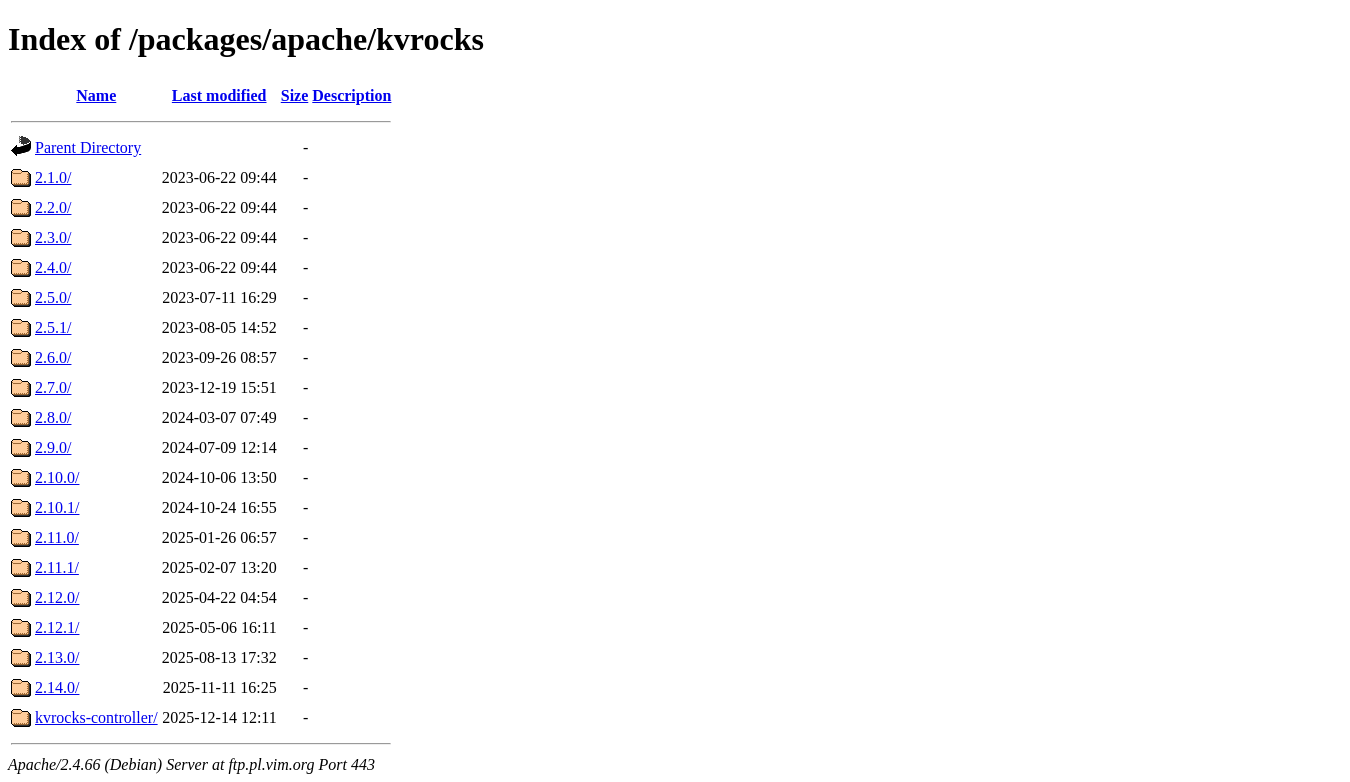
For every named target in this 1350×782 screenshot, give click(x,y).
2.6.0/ (53, 357)
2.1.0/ (53, 177)
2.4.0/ (53, 267)
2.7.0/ (53, 387)
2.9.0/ (53, 447)
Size (295, 95)
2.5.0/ (53, 297)
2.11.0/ (57, 537)
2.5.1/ (53, 327)
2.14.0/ (57, 687)
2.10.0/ (57, 477)
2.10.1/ (57, 507)
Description (351, 95)
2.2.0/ (53, 207)
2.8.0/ (53, 417)
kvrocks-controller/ (96, 717)
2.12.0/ (57, 597)
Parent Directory (88, 147)
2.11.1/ (57, 567)
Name (96, 95)
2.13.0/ (57, 657)
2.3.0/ (53, 237)
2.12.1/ (57, 627)
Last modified (219, 95)
